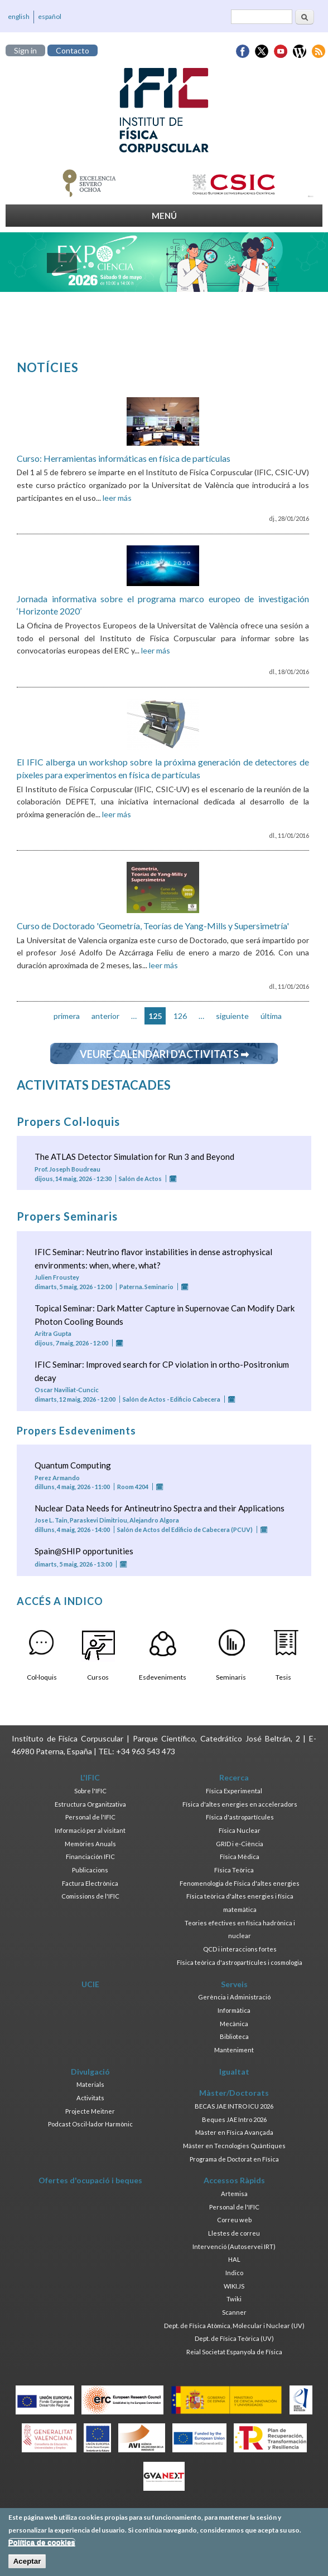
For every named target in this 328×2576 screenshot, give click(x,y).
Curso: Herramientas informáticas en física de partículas (123, 458)
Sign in (25, 50)
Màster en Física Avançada (234, 2132)
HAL (234, 2259)
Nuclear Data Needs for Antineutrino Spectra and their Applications (159, 1508)
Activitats (90, 2097)
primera (67, 1016)
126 (180, 1016)
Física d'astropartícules (240, 1817)
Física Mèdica (239, 1856)
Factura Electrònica (90, 1883)
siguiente (232, 1016)
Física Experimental (234, 1790)
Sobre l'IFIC (90, 1790)
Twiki (234, 2298)
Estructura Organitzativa (90, 1804)
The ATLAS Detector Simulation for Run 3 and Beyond (134, 1157)
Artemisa (234, 2193)
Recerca (234, 1777)
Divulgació (90, 2071)
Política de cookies (41, 2547)
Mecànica (234, 2023)
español (49, 16)
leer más (117, 497)
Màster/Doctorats (234, 2092)
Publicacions (90, 1870)
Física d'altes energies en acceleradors (239, 1804)
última (271, 1016)
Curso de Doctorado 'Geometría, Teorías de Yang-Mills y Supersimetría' (153, 925)
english (19, 16)
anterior (105, 1016)
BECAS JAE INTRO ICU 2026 (234, 2106)
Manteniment (234, 2049)
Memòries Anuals (90, 1843)
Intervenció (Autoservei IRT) (234, 2246)
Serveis (234, 1984)
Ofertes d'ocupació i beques (90, 2180)
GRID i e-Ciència (239, 1843)
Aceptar (27, 2566)
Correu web (234, 2219)
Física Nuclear (240, 1830)
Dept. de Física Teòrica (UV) (234, 2338)
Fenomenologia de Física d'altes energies (240, 1883)
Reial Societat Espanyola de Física (234, 2351)
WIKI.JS (234, 2286)
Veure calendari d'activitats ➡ (164, 1054)
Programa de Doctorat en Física (234, 2159)
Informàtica (234, 2010)
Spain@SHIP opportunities (84, 1551)
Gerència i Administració (234, 1997)
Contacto (72, 50)
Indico (234, 2272)
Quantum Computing (73, 1465)
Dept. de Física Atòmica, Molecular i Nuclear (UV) (234, 2325)
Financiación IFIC (90, 1856)
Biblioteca (234, 2036)
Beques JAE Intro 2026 (234, 2119)
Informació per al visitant (90, 1830)
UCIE (90, 1984)
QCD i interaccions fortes (240, 1949)
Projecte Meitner (90, 2111)
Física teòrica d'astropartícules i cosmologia (239, 1962)
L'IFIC (90, 1777)
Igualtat (234, 2071)
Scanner (234, 2312)
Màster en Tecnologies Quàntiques (234, 2145)
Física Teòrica (234, 1870)
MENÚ (164, 216)
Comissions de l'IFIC (90, 1896)
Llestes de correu (234, 2233)
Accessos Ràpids (234, 2180)
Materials (90, 2084)
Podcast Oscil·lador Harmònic (90, 2124)
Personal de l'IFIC (90, 1817)
